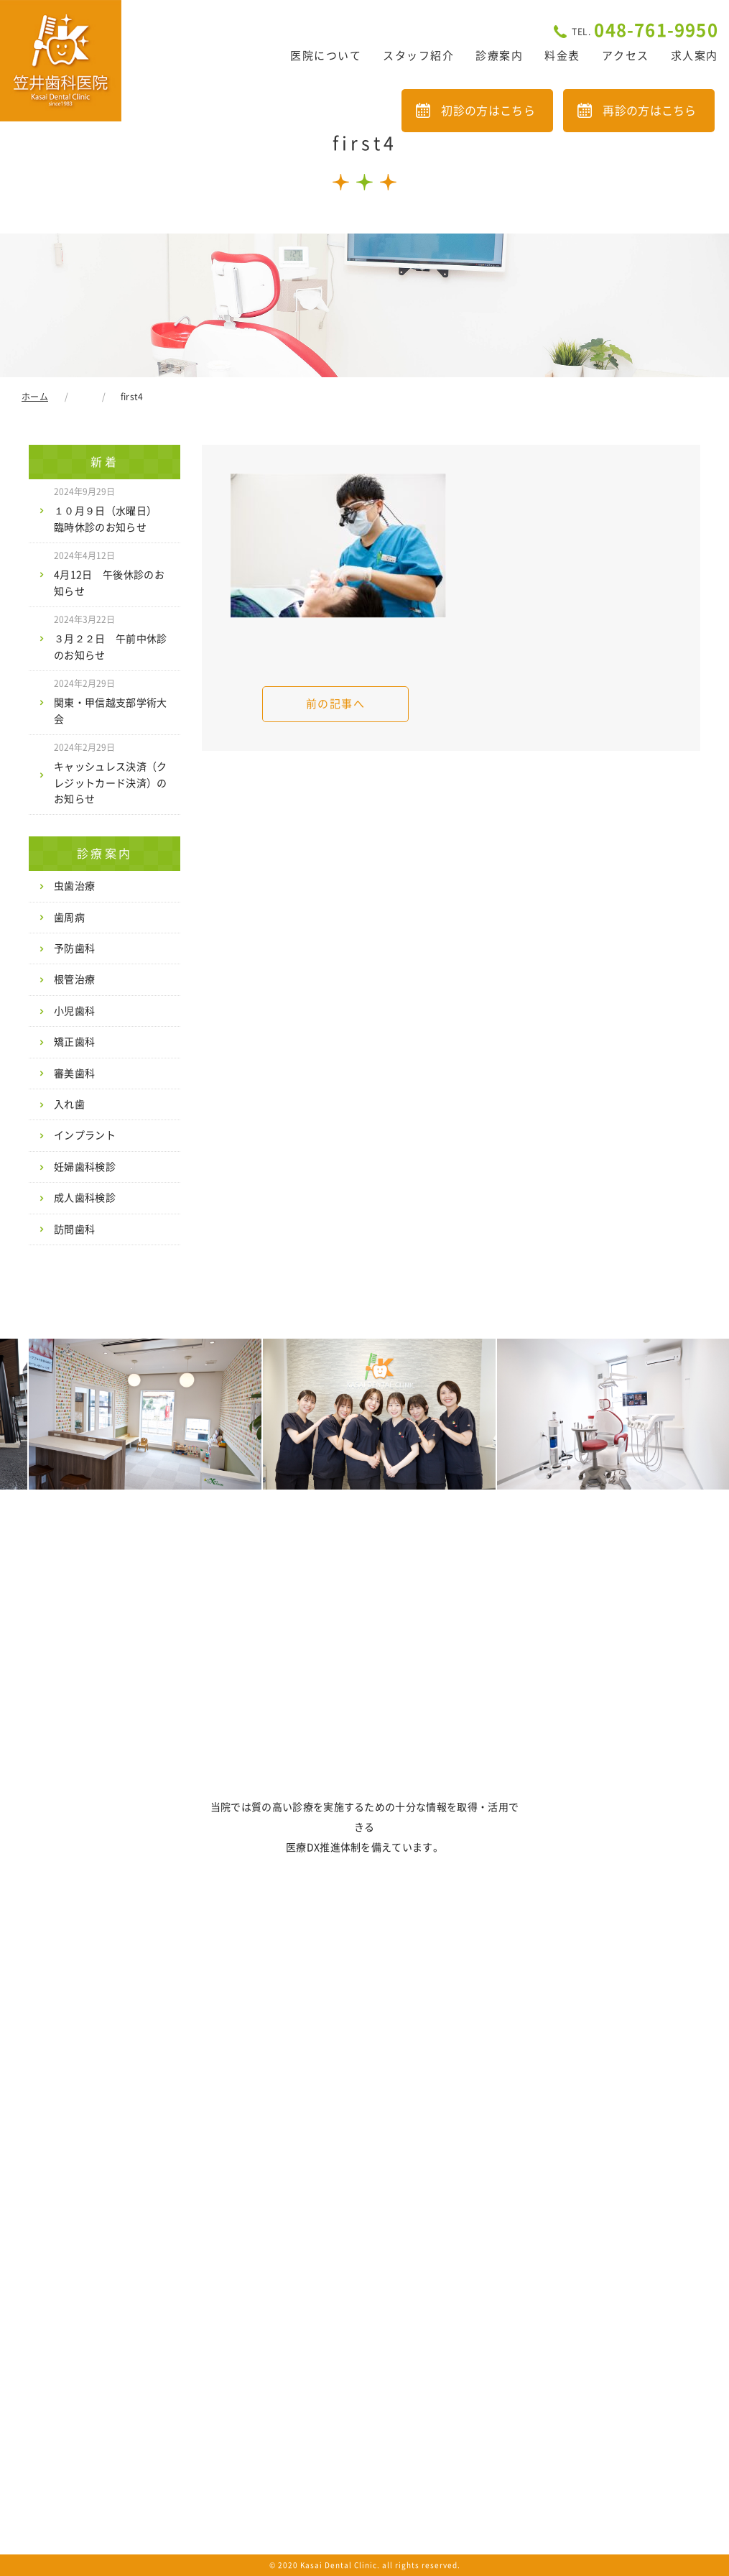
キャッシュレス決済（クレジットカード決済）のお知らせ (110, 773)
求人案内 (694, 55)
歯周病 (69, 918)
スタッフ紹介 (418, 55)
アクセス (625, 55)
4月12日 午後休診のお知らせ (109, 573)
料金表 (562, 55)
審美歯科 (74, 1073)
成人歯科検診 (85, 1198)
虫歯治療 (74, 886)
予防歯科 (74, 948)
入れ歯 (69, 1104)
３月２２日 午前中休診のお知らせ (110, 637)
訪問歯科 (74, 1229)
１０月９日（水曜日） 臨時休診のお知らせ (110, 509)
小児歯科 (74, 1011)
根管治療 (74, 979)
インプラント (85, 1135)
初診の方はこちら (488, 110)
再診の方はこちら (650, 110)
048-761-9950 (645, 30)
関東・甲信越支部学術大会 (110, 701)
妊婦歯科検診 (85, 1167)
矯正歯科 (74, 1042)
